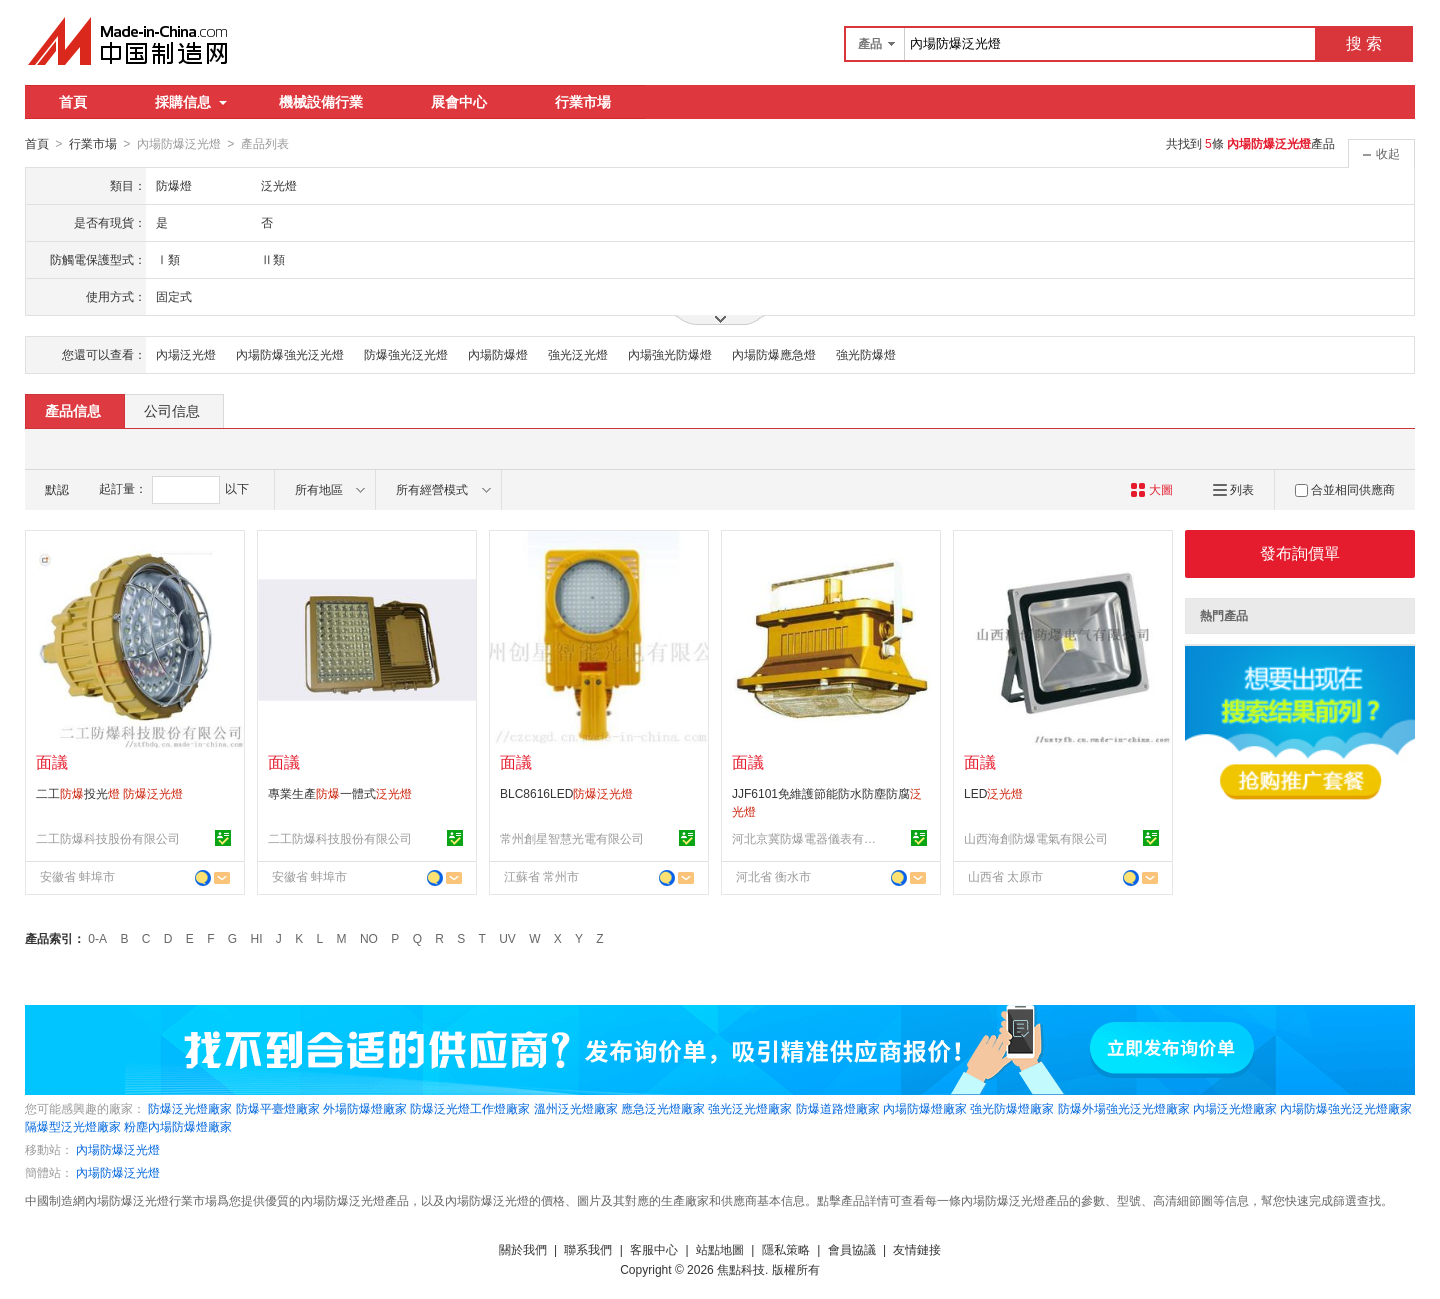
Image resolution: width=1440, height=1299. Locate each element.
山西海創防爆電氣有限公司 (1036, 838)
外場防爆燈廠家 (365, 1108)
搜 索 (1364, 43)
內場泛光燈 (186, 354)
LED (993, 793)
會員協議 (852, 1249)
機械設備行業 (321, 102)
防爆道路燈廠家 (838, 1108)
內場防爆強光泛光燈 (290, 354)
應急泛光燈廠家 (663, 1108)
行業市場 (583, 102)
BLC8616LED (566, 793)
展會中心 (459, 102)
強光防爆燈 (866, 354)
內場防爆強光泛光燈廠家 (1346, 1108)
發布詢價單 (1300, 552)
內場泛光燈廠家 (1235, 1108)
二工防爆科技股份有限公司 (108, 838)
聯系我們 (588, 1249)
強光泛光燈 (578, 354)
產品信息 (73, 410)
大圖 (1151, 489)
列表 (1233, 489)
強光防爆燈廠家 (1012, 1108)
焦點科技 (741, 1269)
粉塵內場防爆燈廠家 (178, 1126)
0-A (97, 938)
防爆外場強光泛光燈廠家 (1124, 1108)
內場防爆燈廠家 (925, 1108)
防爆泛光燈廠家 (190, 1108)
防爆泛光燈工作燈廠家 (470, 1108)
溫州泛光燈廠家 (576, 1108)
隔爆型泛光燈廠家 (73, 1126)
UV (507, 938)
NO (369, 938)
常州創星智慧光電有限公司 (572, 838)
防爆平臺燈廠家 (278, 1108)
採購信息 (191, 102)
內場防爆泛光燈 (118, 1149)
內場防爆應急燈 (774, 354)
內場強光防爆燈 (670, 354)
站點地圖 (720, 1249)
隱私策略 (786, 1249)
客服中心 (654, 1249)
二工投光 (109, 793)
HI (257, 938)
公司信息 (172, 410)
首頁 (73, 102)
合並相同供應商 (1345, 489)
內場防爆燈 (498, 354)
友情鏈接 (917, 1249)
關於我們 (523, 1249)
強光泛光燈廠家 (750, 1108)
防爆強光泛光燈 (406, 354)
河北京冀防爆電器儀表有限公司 (807, 838)
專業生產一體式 (340, 793)
